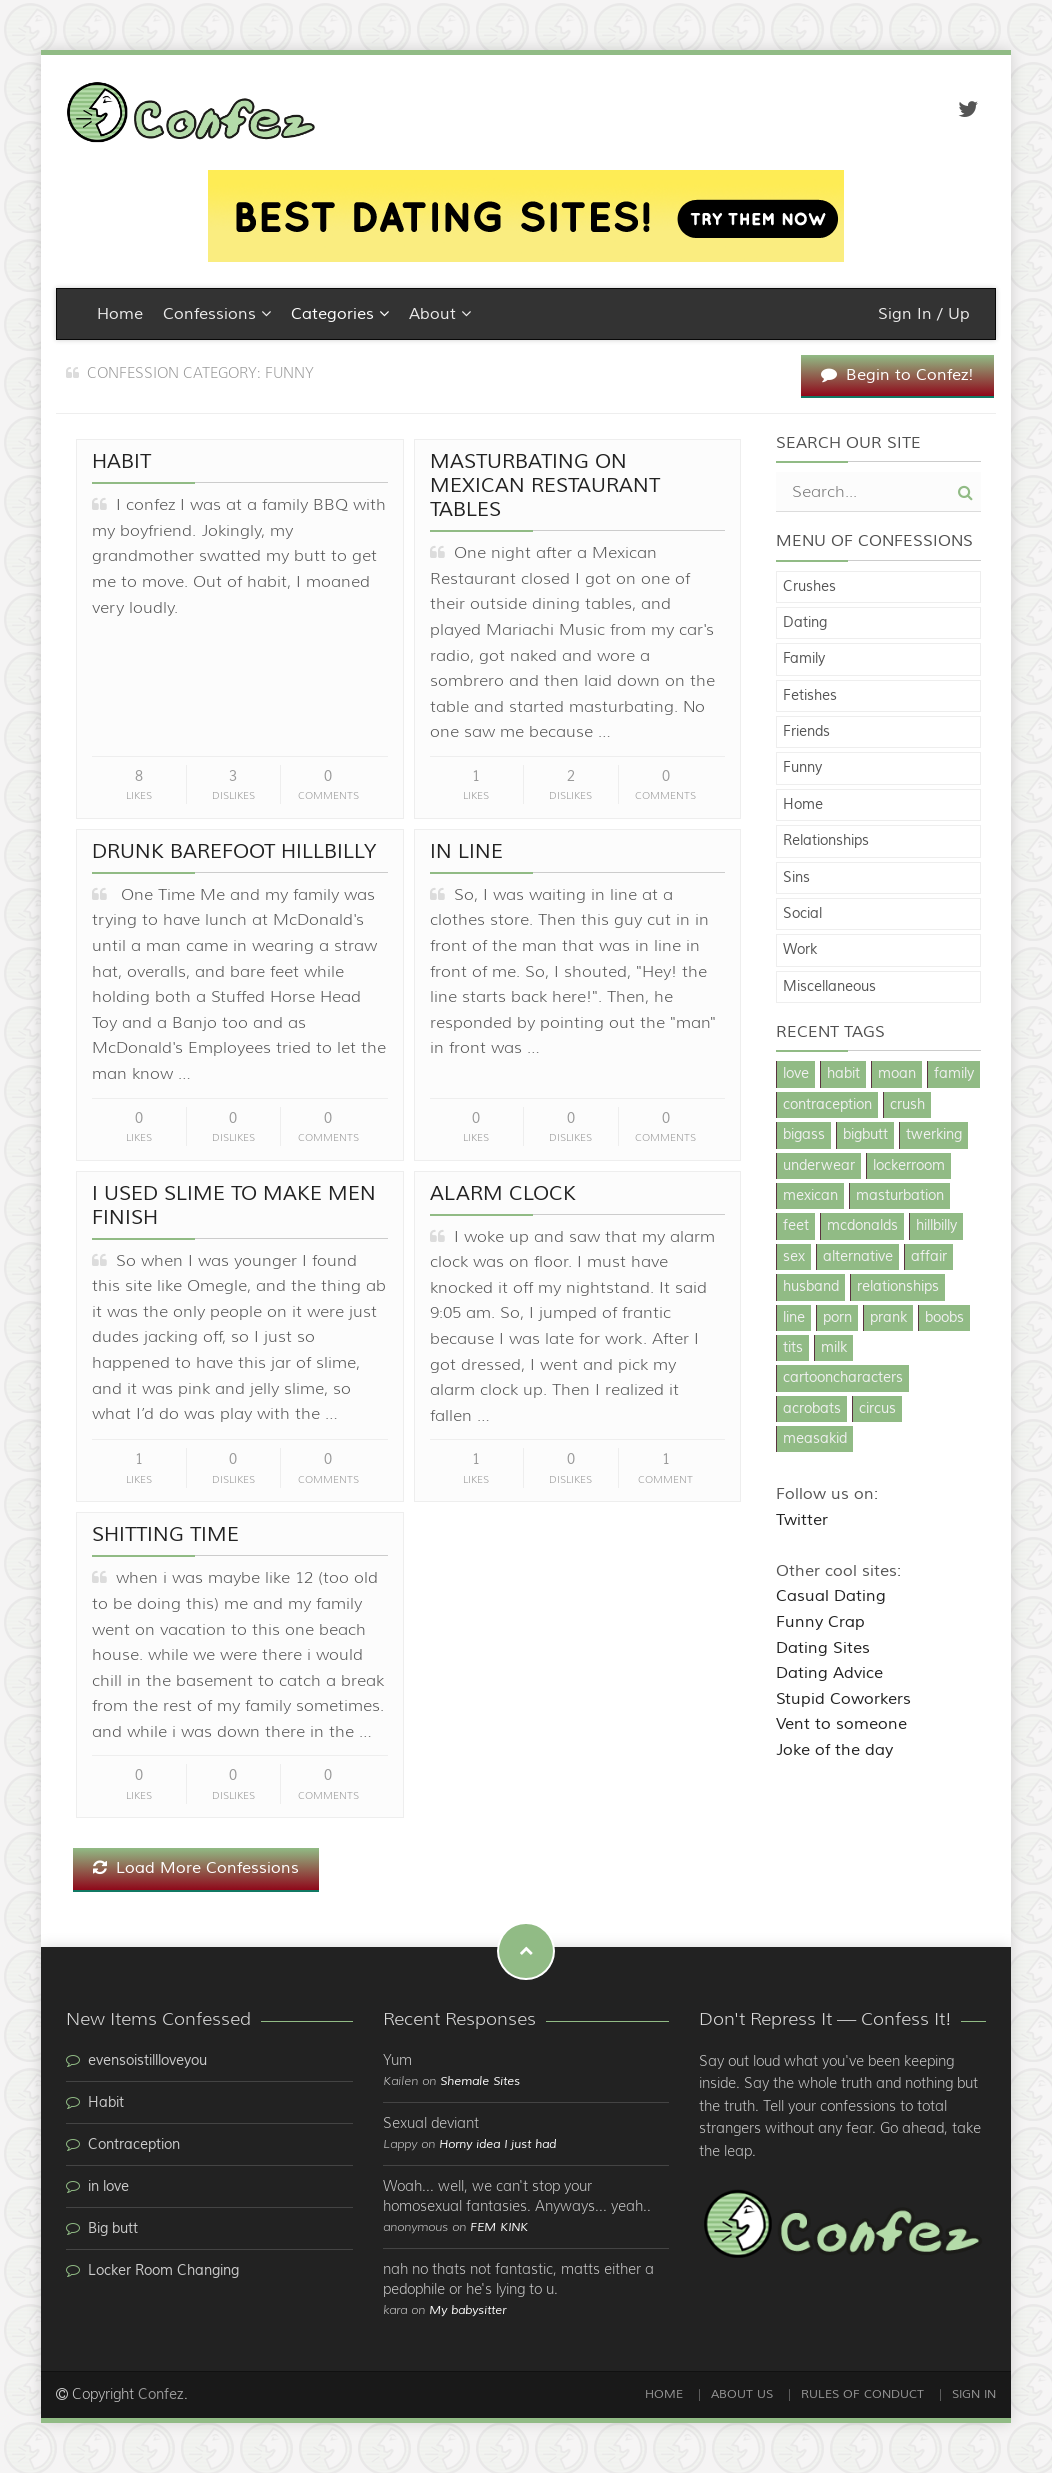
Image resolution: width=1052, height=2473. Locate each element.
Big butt (113, 2229)
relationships (898, 1287)
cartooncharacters (843, 1378)
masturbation (900, 1196)
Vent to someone (841, 1724)
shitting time (165, 1534)
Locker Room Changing (163, 2271)
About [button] (440, 314)
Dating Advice (829, 1673)
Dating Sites (823, 1648)
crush (907, 1105)
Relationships (826, 841)
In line (466, 851)
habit (843, 1074)
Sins (796, 878)
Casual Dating (831, 1596)
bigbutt (865, 1135)
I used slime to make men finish (234, 1205)
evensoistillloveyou (147, 2061)
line (794, 1318)
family (954, 1074)
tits (793, 1348)
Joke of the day (834, 1750)
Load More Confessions (196, 1868)
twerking (934, 1135)
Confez (161, 2395)
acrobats (812, 1409)
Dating (805, 623)
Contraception (134, 2145)
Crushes (809, 587)
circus (877, 1409)
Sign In (974, 2394)
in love (108, 2187)
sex (794, 1257)
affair (929, 1257)
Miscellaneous (829, 987)
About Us (742, 2394)
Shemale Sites (480, 2081)
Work (800, 950)
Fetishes (810, 696)
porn (837, 1318)
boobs (944, 1318)
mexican (810, 1196)
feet (796, 1226)
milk (834, 1348)
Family (804, 659)
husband (811, 1287)
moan (897, 1074)
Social (802, 914)
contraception (827, 1105)
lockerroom (909, 1166)
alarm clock (503, 1193)
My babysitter (467, 2310)
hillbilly (936, 1226)
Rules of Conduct (862, 2394)
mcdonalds (862, 1226)
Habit (121, 461)
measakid (815, 1439)
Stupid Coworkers (843, 1699)
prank (888, 1318)
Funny (802, 768)
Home (120, 314)
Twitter (802, 1520)
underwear (819, 1166)
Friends (806, 732)
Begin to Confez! (897, 375)
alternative (858, 1257)
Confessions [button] (217, 314)
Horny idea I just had (497, 2144)
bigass (804, 1135)
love (796, 1074)
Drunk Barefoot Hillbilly (234, 851)
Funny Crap (820, 1622)
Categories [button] (340, 314)
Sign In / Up (924, 314)
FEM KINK (499, 2227)
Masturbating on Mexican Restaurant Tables (545, 485)
